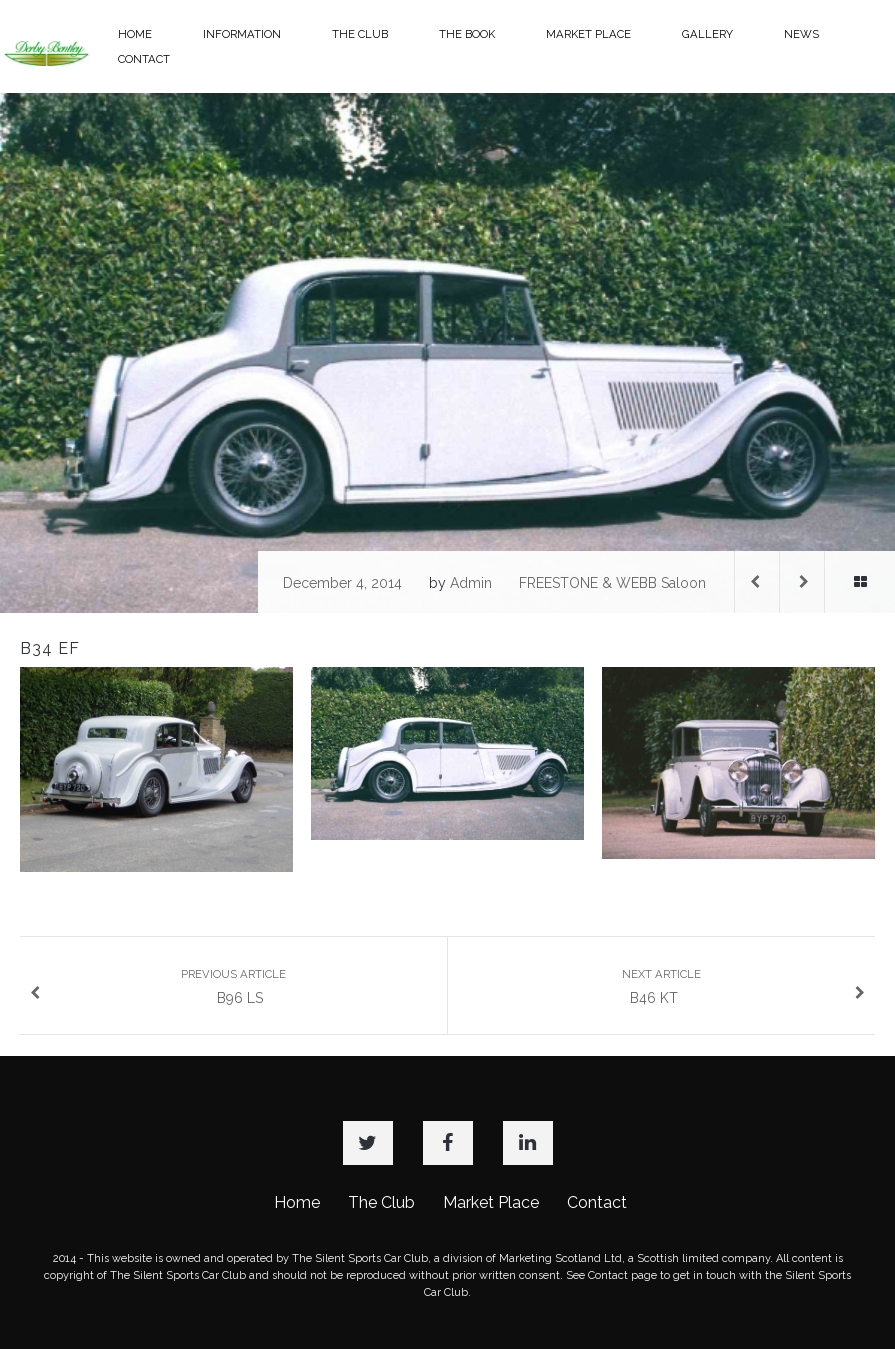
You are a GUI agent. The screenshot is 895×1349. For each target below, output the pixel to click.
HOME (135, 34)
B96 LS (158, 986)
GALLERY (707, 34)
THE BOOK (467, 34)
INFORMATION (242, 34)
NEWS (801, 34)
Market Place (491, 1202)
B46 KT (743, 986)
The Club (381, 1202)
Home (297, 1202)
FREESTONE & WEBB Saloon (612, 583)
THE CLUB (360, 34)
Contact (597, 1202)
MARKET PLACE (588, 34)
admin (471, 583)
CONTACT (144, 59)
